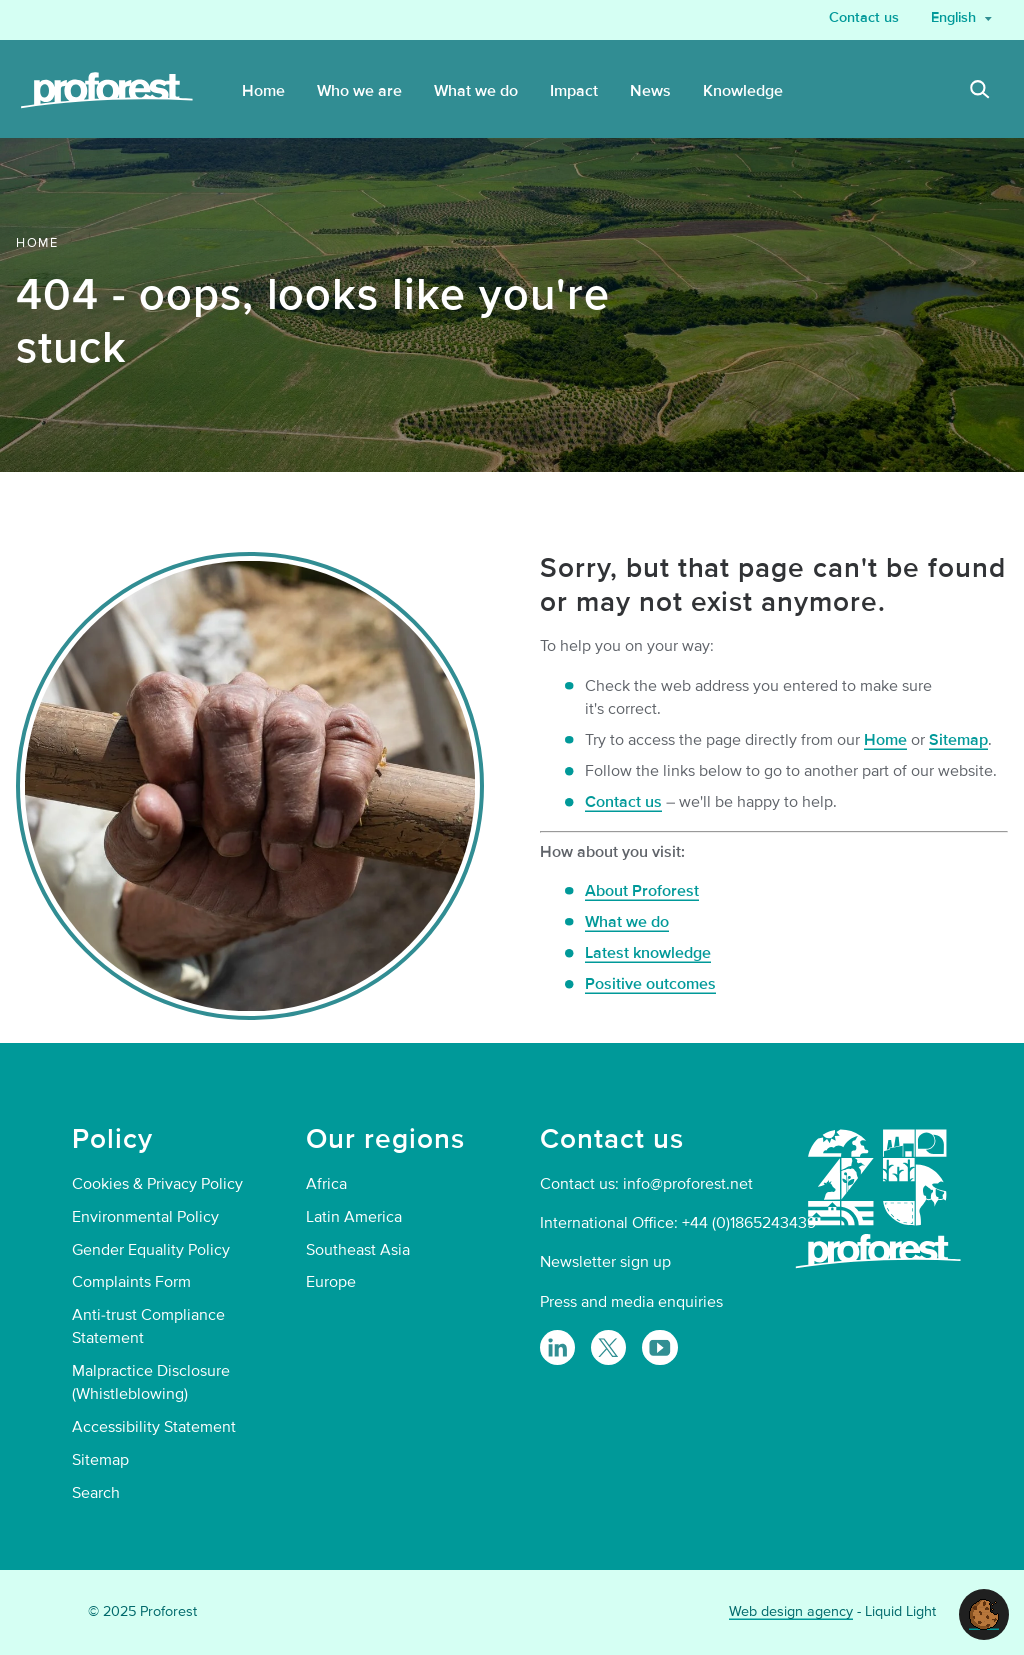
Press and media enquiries (631, 1302)
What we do (627, 922)
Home (885, 740)
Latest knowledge (648, 953)
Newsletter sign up (605, 1262)
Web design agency (791, 1611)
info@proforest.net (688, 1184)
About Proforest (642, 891)
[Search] (980, 92)
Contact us (623, 802)
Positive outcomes (650, 984)
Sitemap (958, 740)
